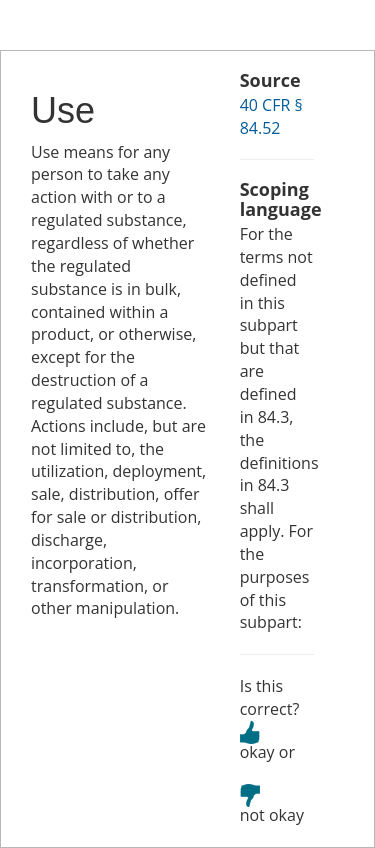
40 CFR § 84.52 (271, 116)
